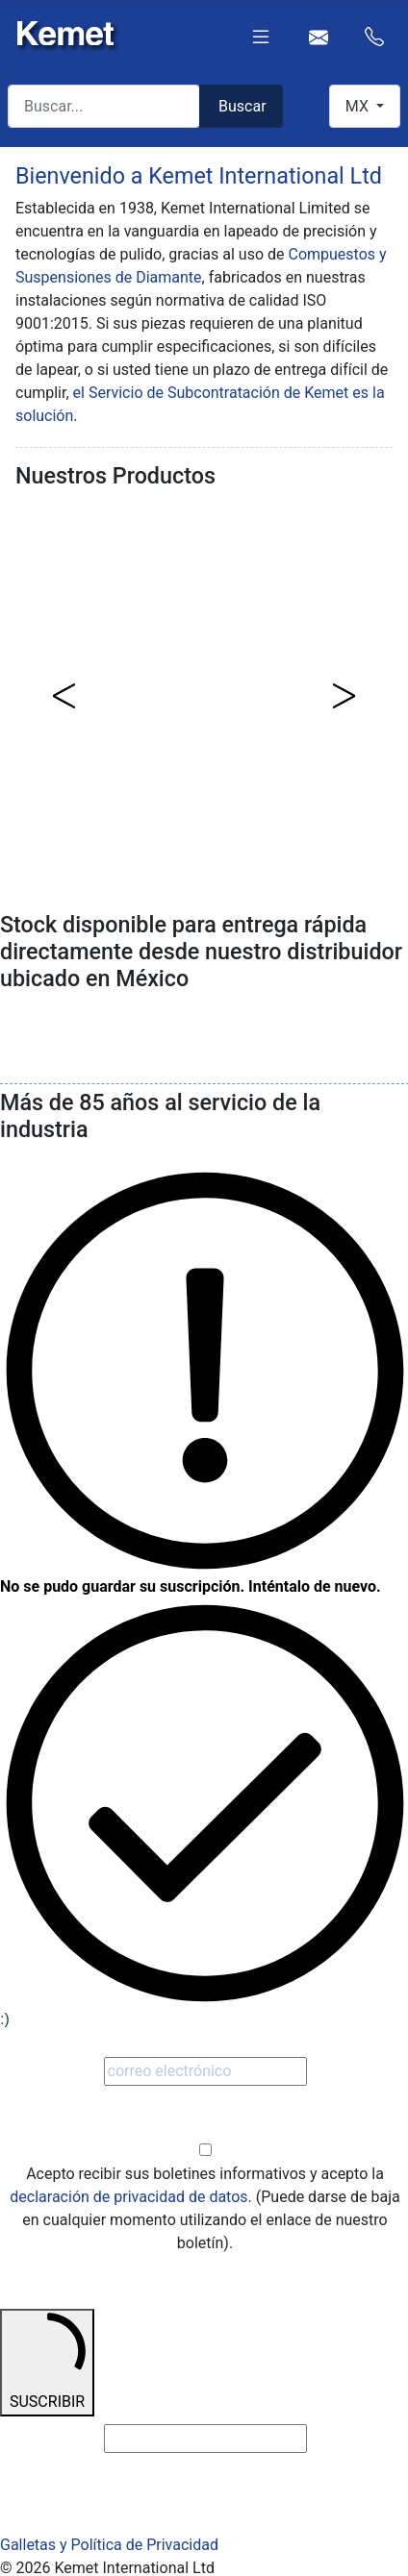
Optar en (204, 2127)
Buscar (242, 106)
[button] (64, 696)
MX (358, 106)
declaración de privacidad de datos (128, 2197)
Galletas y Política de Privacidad (109, 2545)
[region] (204, 695)
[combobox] (104, 106)
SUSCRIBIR (47, 2361)
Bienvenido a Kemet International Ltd (198, 175)
